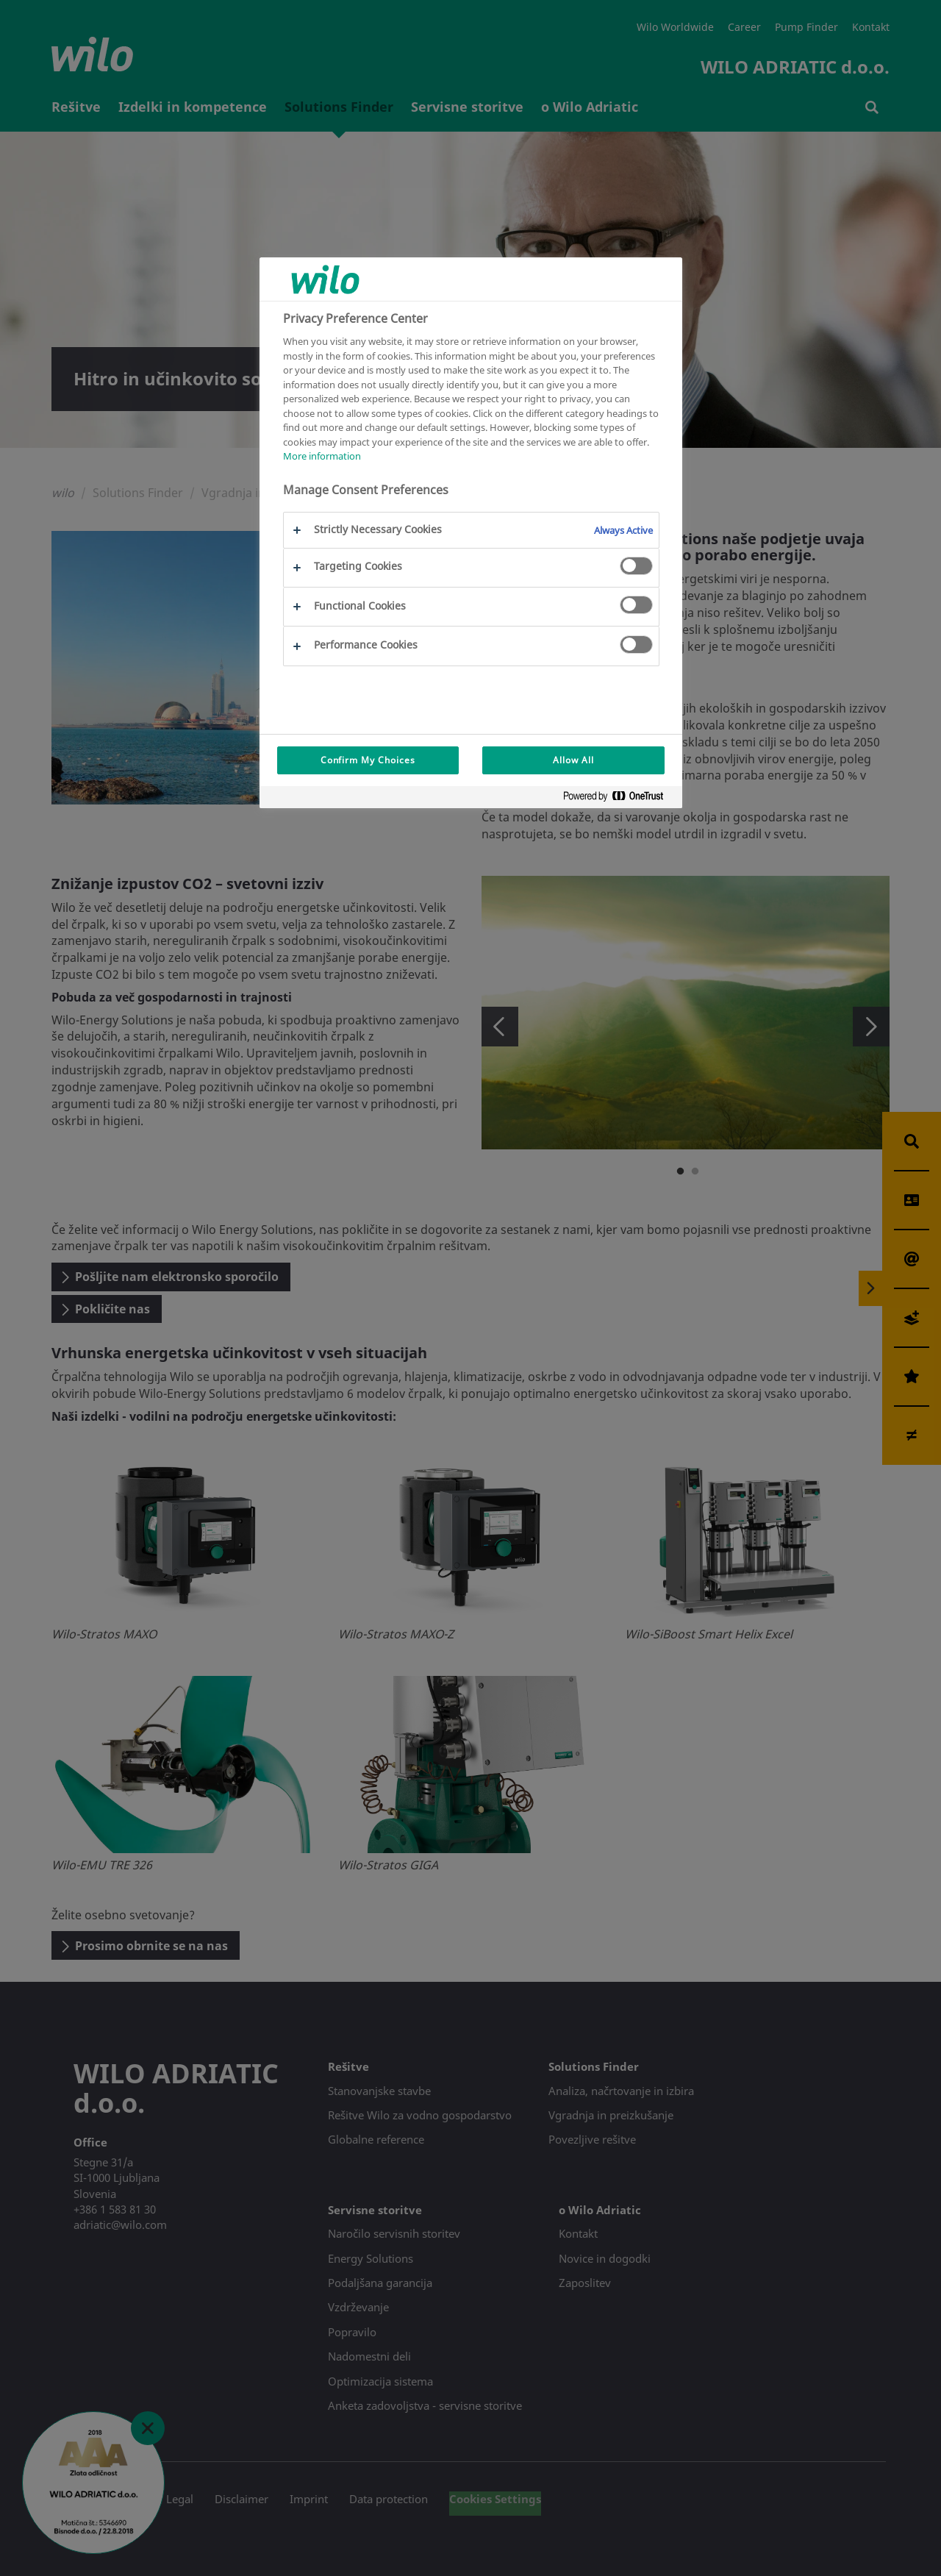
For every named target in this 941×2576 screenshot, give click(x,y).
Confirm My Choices (368, 760)
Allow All (573, 760)
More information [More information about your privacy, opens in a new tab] (322, 456)
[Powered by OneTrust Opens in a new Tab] (619, 799)
